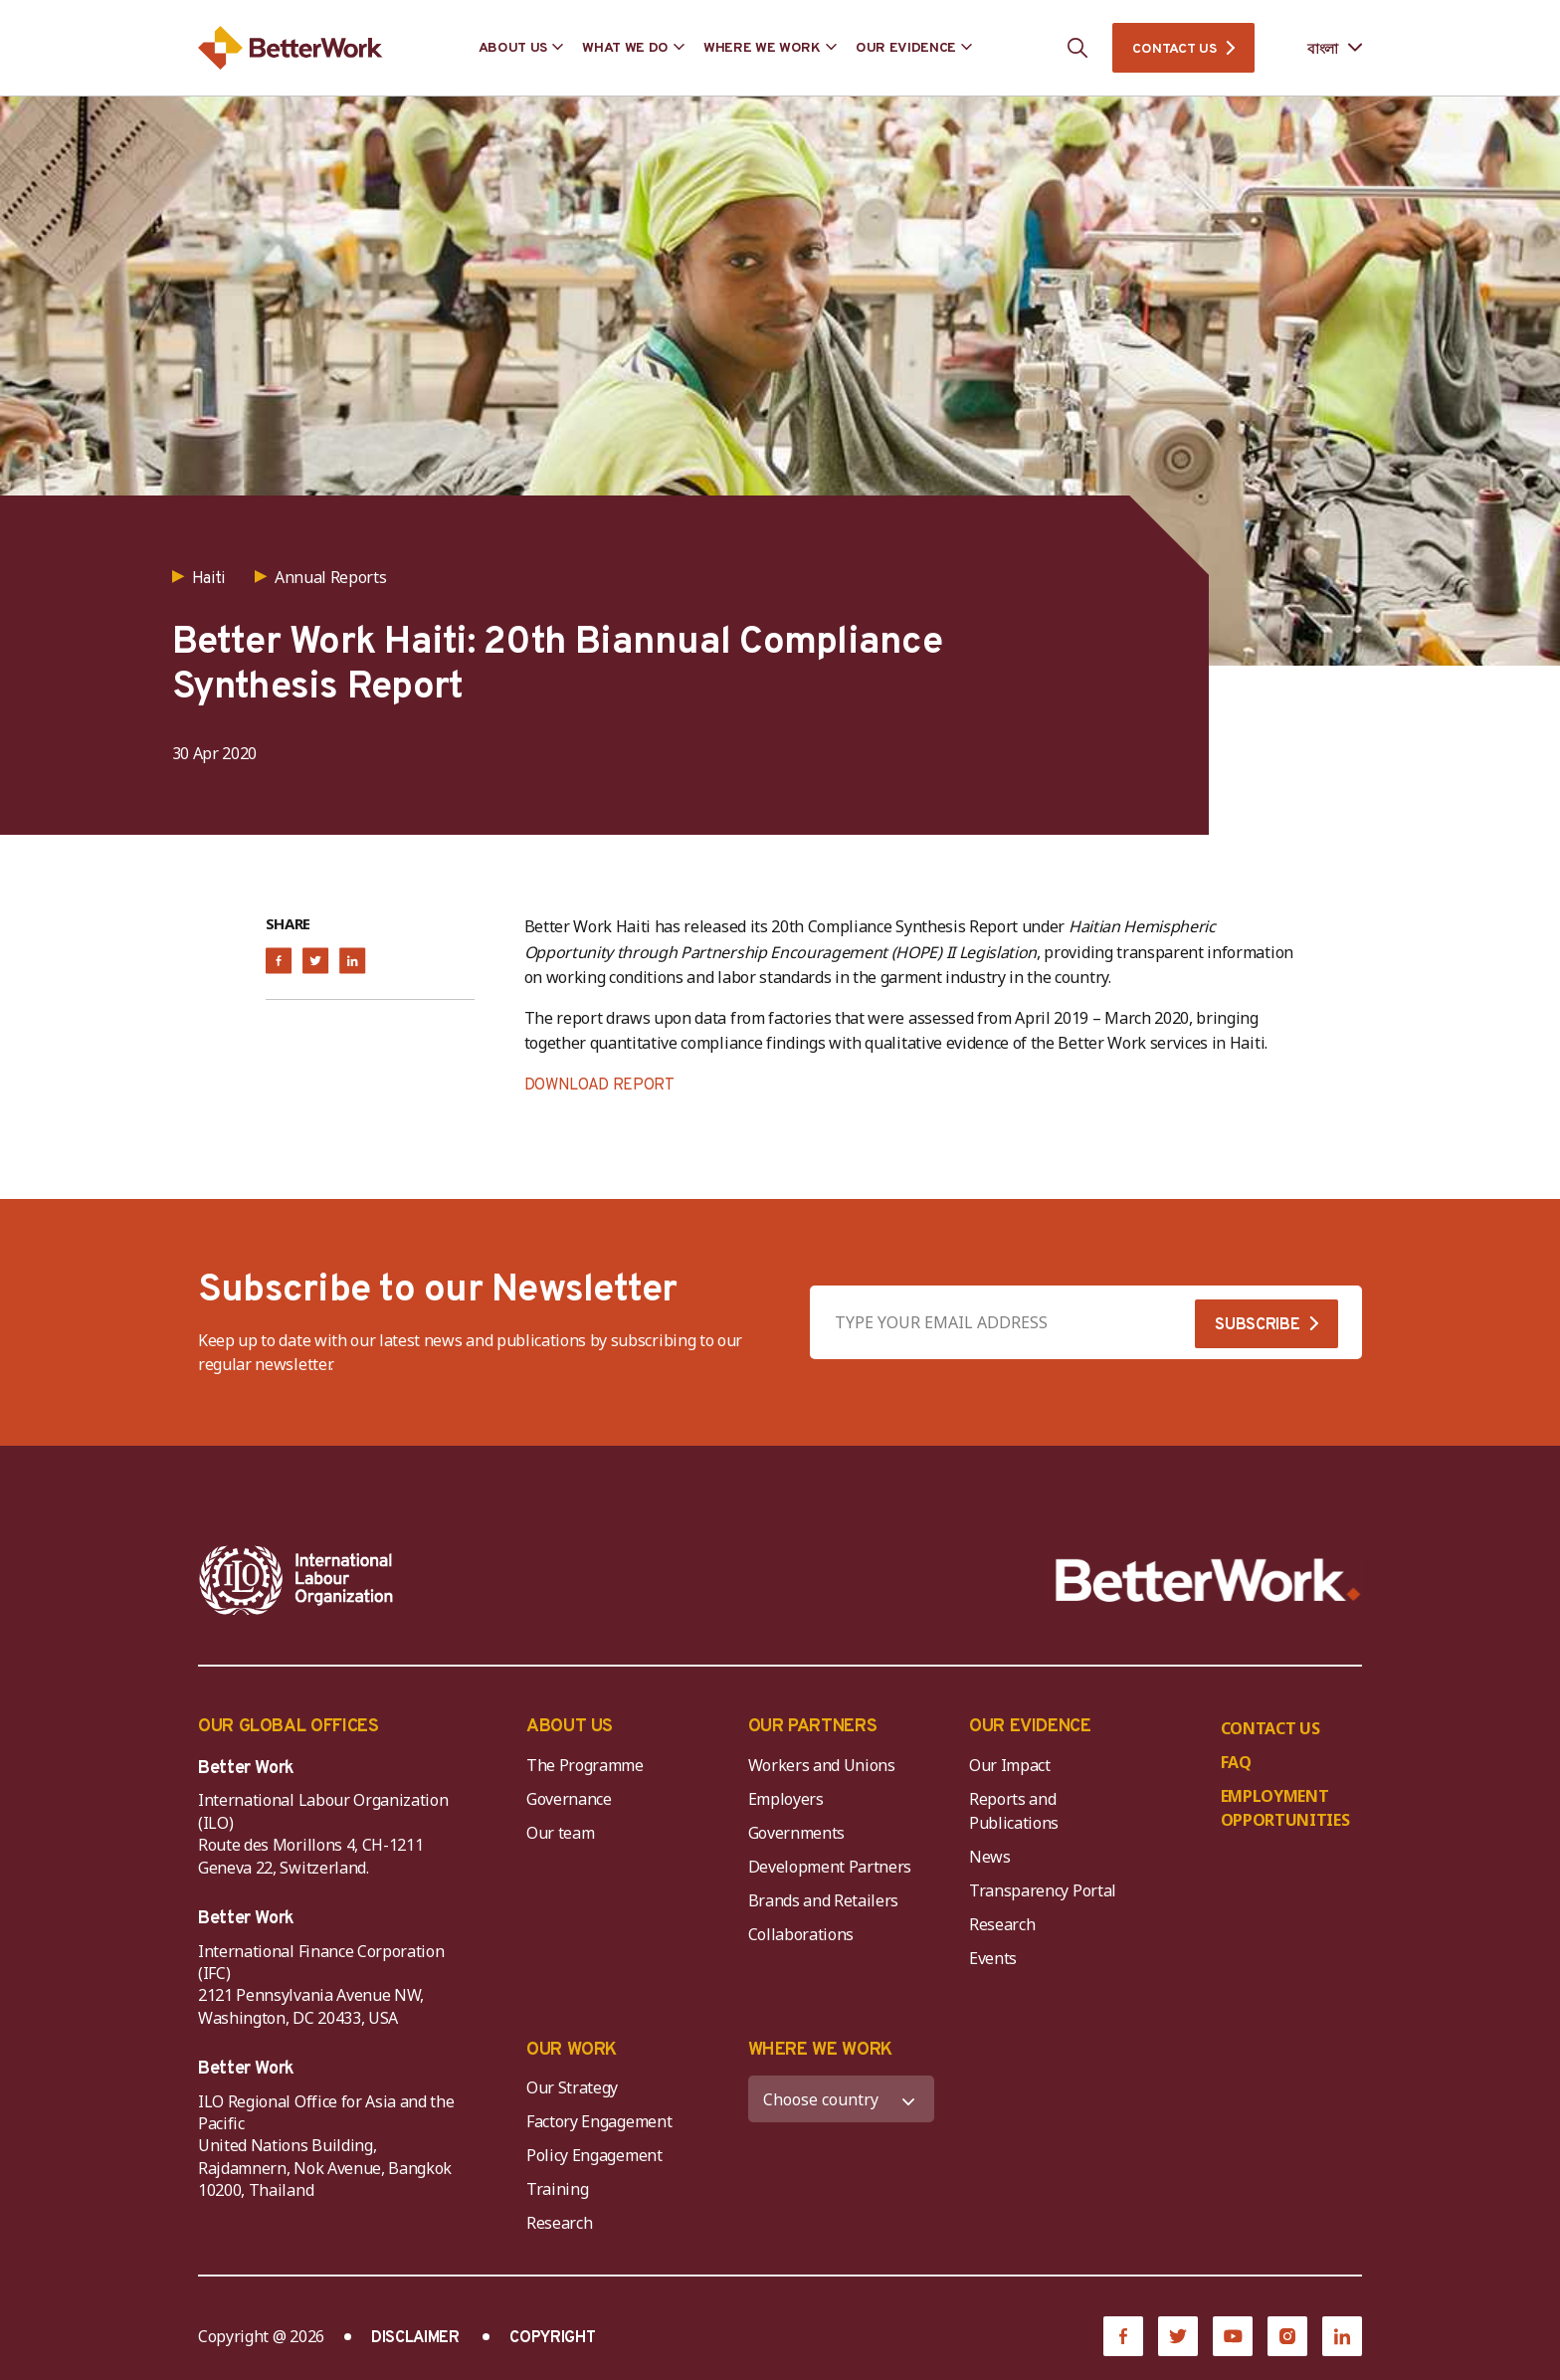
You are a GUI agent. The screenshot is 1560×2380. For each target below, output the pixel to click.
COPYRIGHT (552, 2338)
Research (1002, 1924)
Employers (786, 1799)
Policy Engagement (598, 2155)
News (990, 1857)
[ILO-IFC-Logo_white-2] (296, 1580)
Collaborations (801, 1934)
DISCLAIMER (415, 2338)
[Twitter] (1178, 2336)
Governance (569, 1799)
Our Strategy (572, 2087)
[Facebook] (1123, 2336)
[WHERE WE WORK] (841, 2099)
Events (993, 1958)
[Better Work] (1208, 1580)
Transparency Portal (1042, 1890)
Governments (796, 1833)
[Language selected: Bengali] (1320, 48)
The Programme (585, 1765)
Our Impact (1010, 1765)
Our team (560, 1833)
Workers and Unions (821, 1765)
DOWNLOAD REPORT (599, 1085)
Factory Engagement (599, 2121)
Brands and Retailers (823, 1900)
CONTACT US (1174, 49)
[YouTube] (1233, 2336)
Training (557, 2189)
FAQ (1236, 1762)
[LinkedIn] (1342, 2336)
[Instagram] (1287, 2336)
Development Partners (830, 1867)
